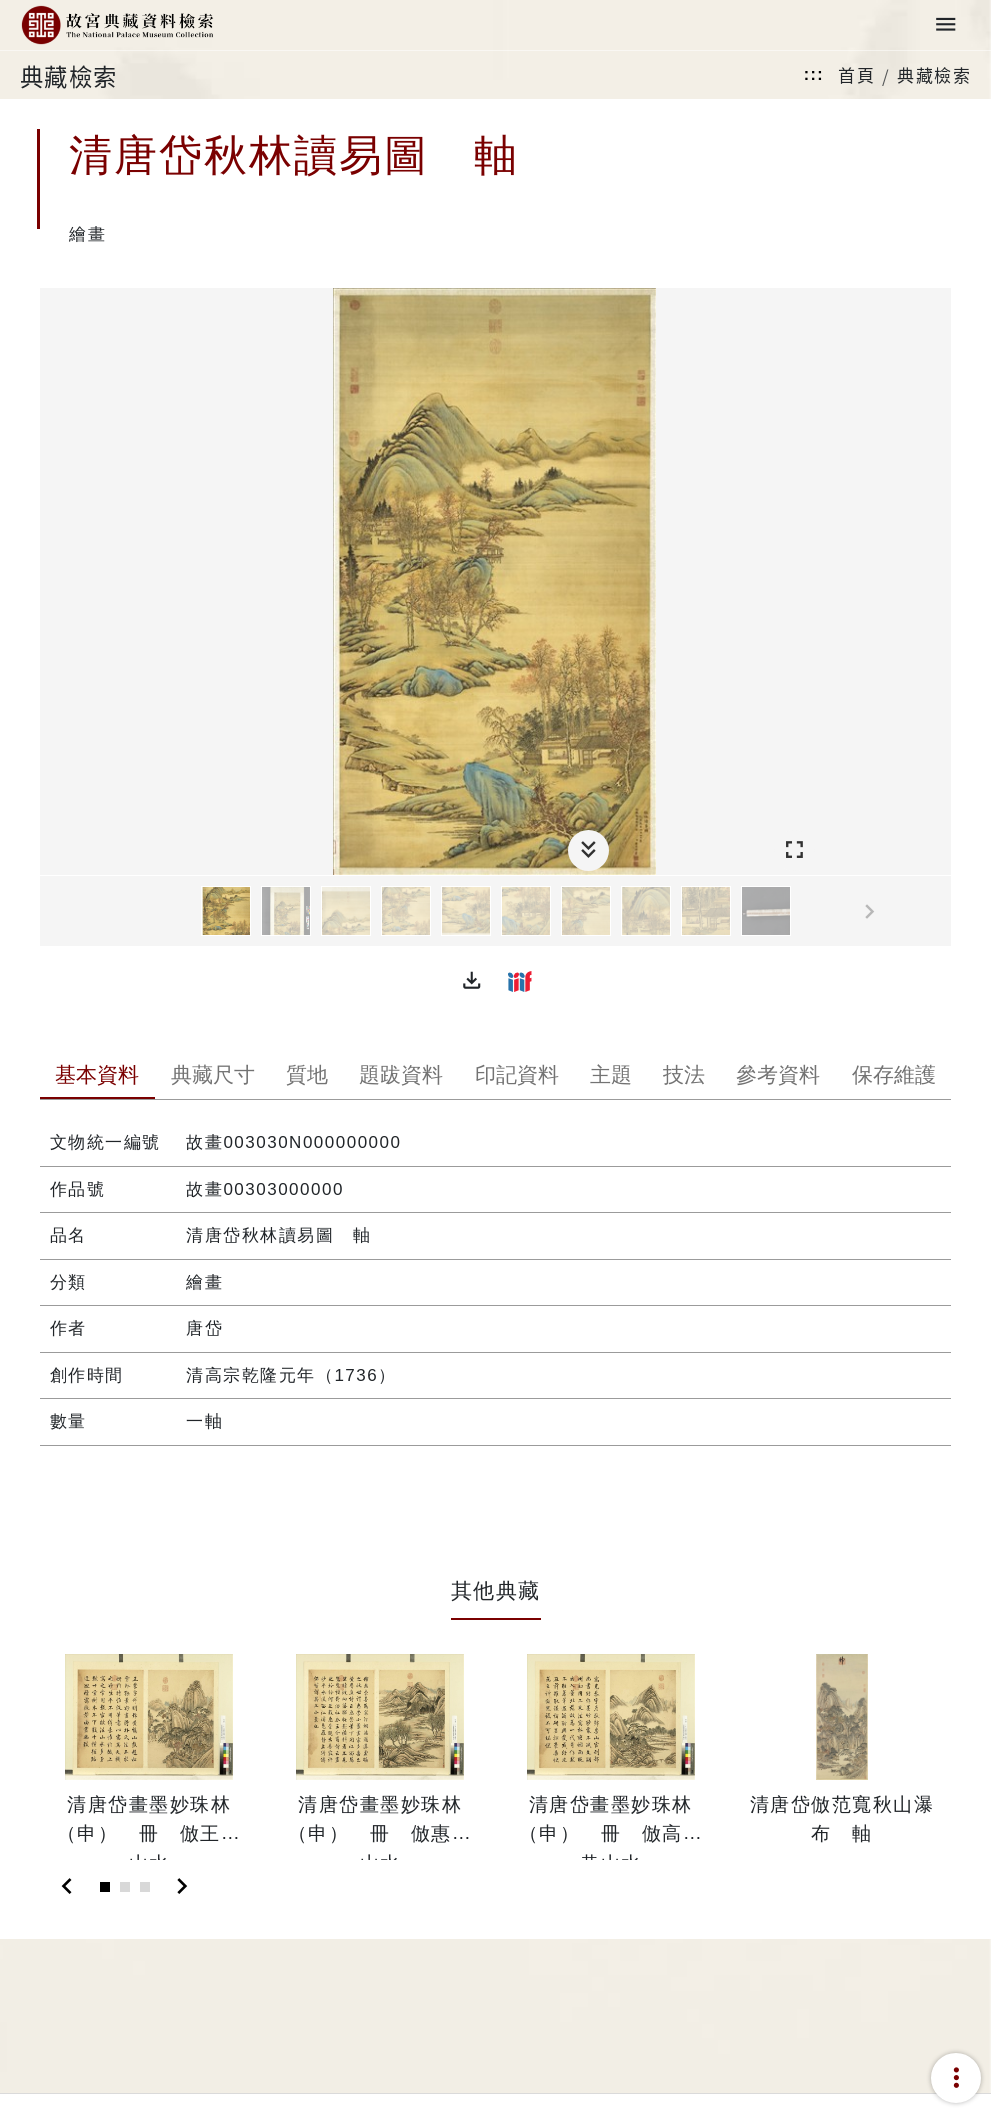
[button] (472, 981)
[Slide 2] (125, 1887)
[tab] (97, 1077)
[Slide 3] (145, 1887)
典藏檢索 (934, 74)
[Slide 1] (105, 1887)
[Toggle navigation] (946, 25)
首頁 (856, 74)
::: (814, 74)
